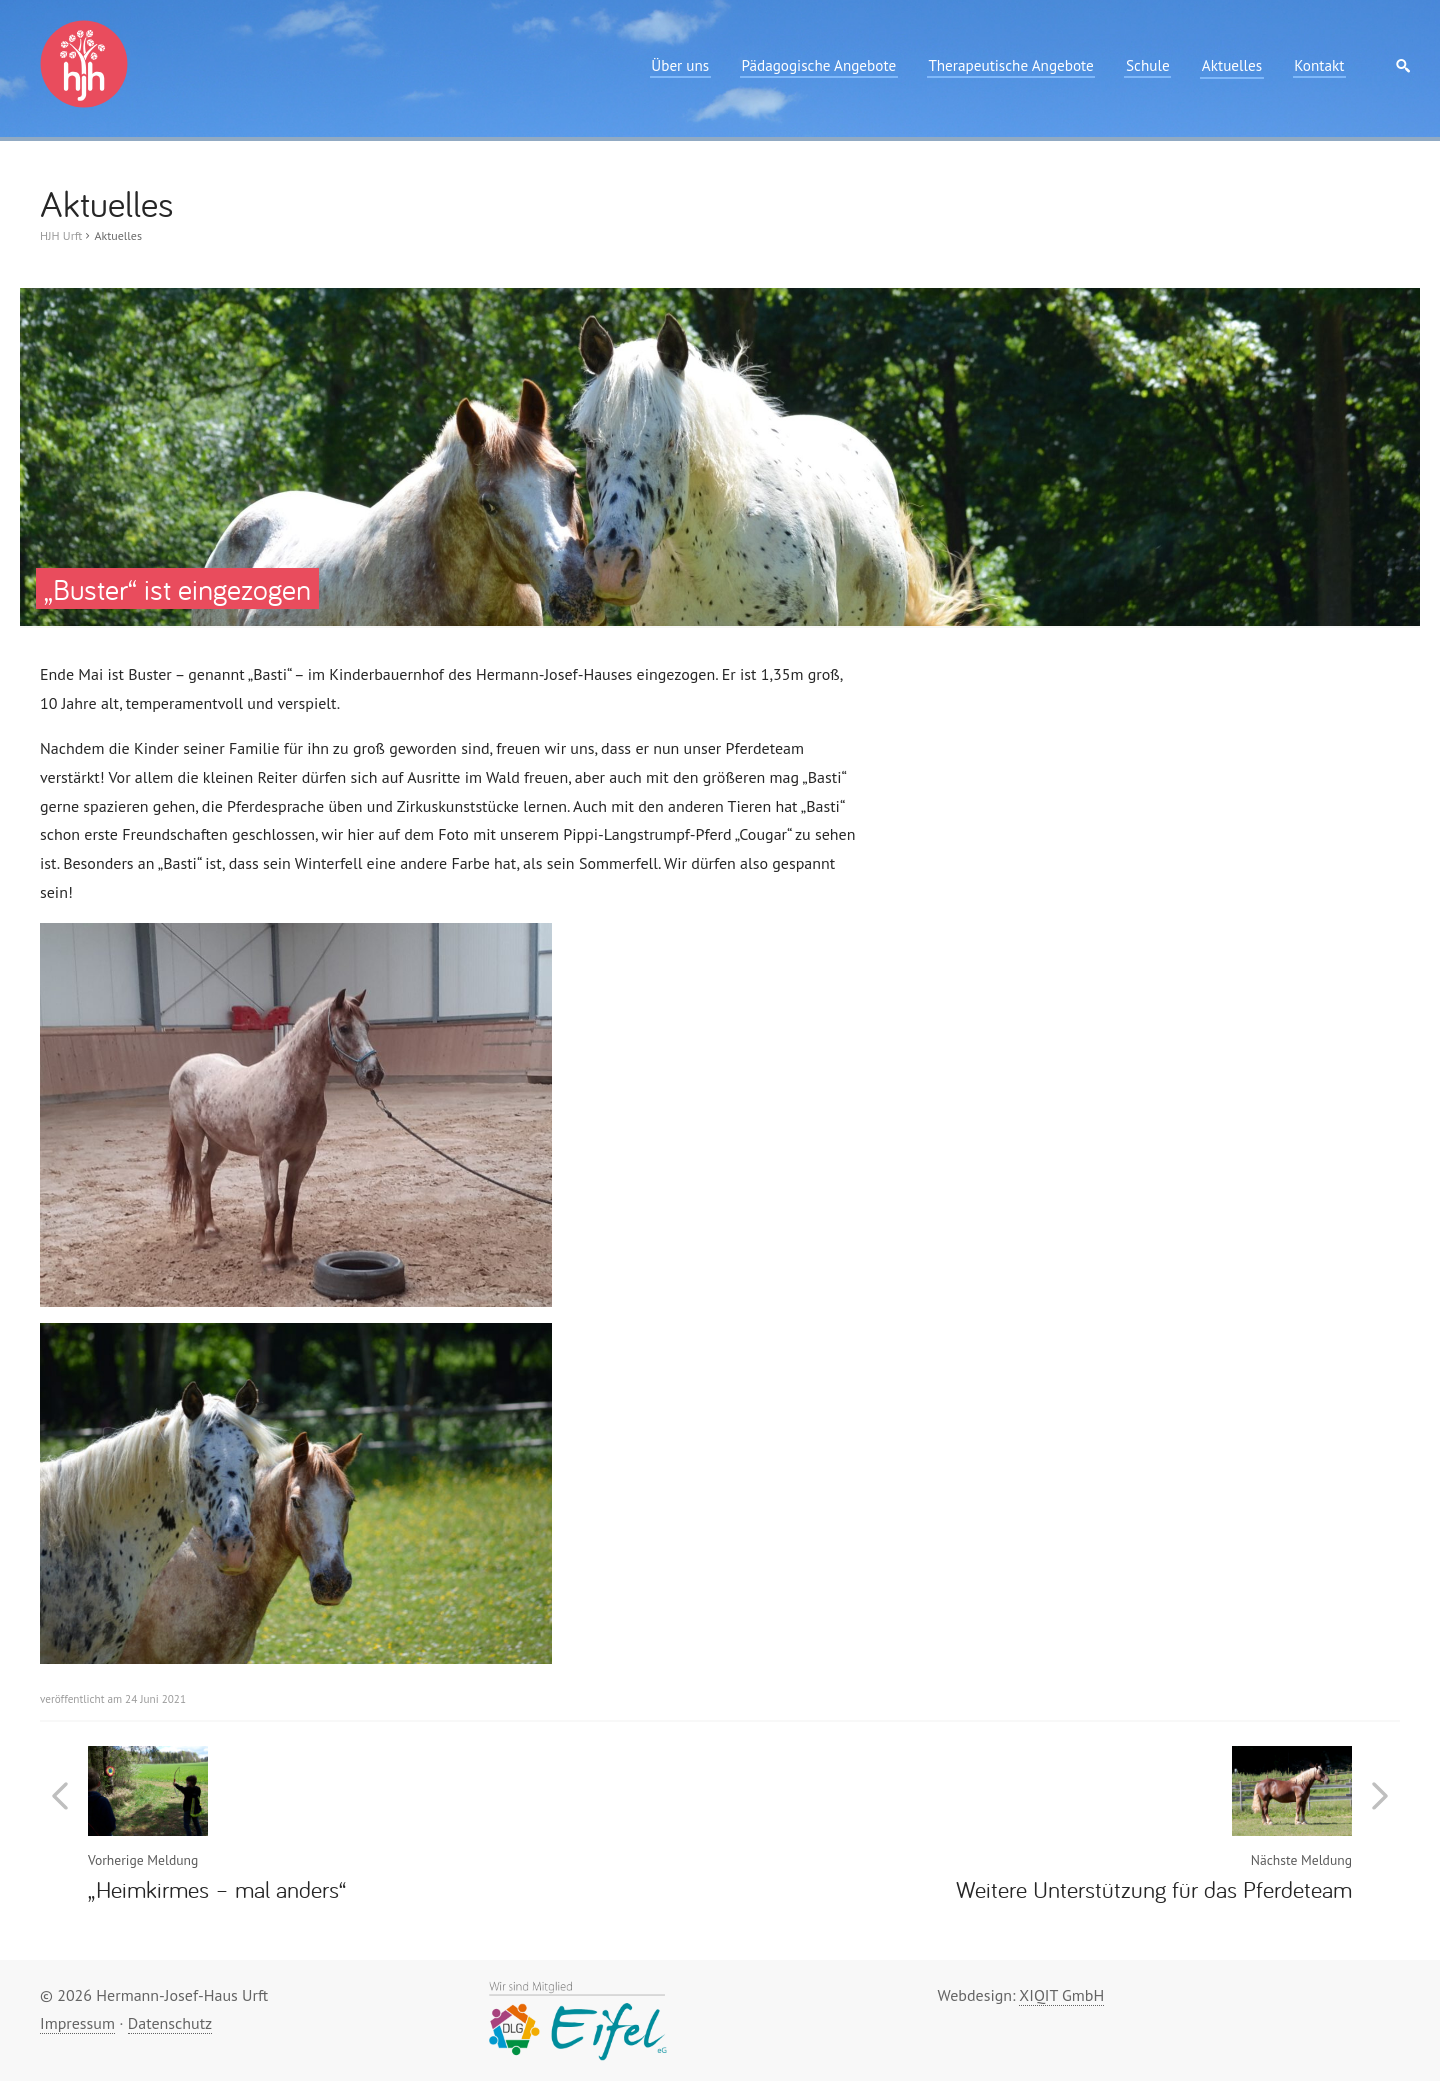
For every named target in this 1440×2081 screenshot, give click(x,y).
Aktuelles (1232, 65)
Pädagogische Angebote (818, 65)
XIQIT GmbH (1061, 1995)
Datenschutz (170, 2023)
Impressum (77, 2023)
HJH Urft (61, 235)
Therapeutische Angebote (1010, 65)
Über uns (680, 65)
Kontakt (1319, 65)
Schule (1148, 65)
